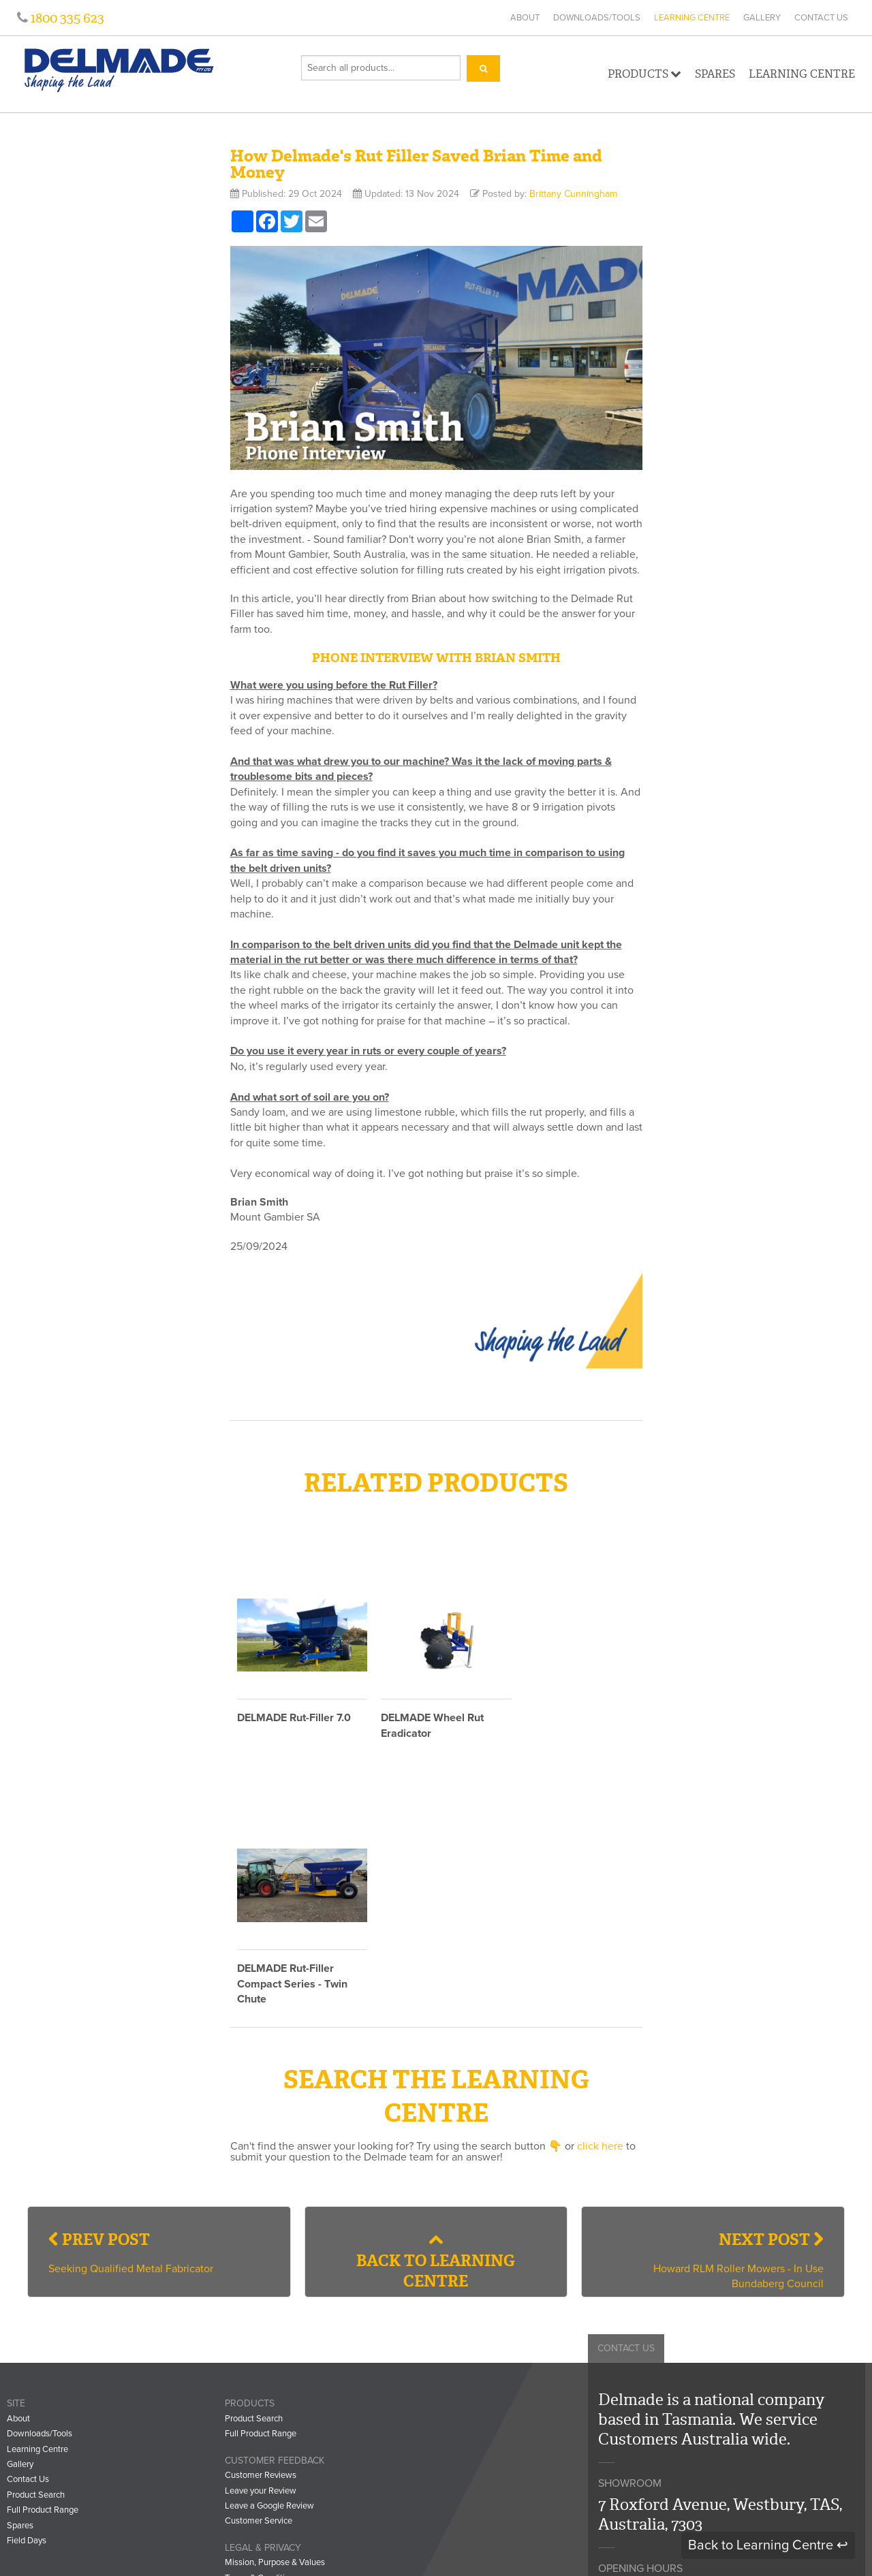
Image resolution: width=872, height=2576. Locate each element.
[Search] (483, 68)
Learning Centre (692, 17)
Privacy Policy (251, 2342)
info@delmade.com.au (680, 2455)
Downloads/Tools (596, 17)
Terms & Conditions (261, 2327)
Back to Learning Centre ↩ (768, 2545)
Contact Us (821, 17)
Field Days (26, 2289)
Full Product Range (42, 2259)
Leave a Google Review (269, 2255)
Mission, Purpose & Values (275, 2312)
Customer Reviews (260, 2224)
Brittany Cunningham (573, 194)
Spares (715, 74)
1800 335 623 (66, 18)
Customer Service (258, 2270)
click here (600, 1895)
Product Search (36, 2244)
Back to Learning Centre (435, 2011)
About (525, 17)
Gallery (762, 17)
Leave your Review (260, 2240)
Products (644, 74)
